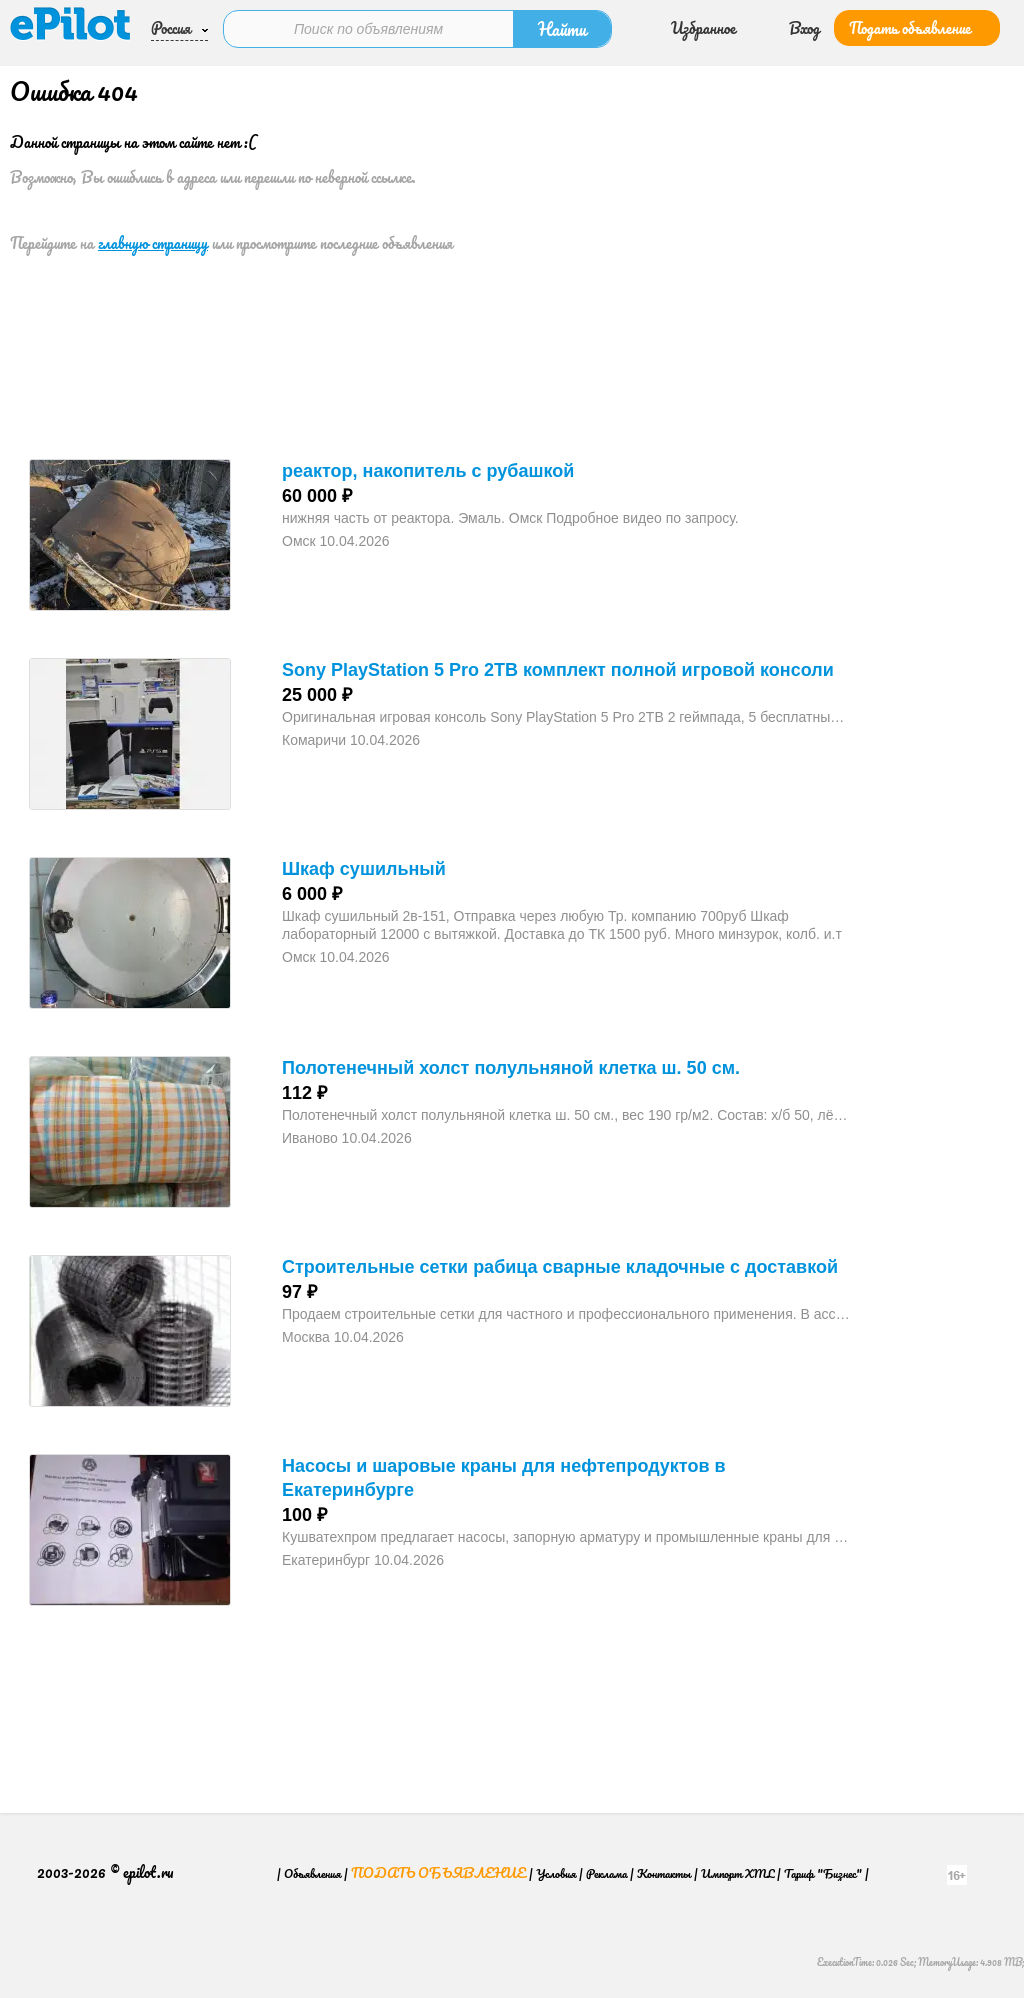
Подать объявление (910, 28)
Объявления (312, 1881)
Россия (171, 28)
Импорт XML (737, 1881)
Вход (804, 28)
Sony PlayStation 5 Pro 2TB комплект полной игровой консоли (558, 670)
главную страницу (153, 243)
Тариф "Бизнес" (823, 1881)
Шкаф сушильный (364, 869)
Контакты (664, 1881)
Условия (556, 1881)
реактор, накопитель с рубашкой (428, 471)
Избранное (703, 28)
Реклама (606, 1881)
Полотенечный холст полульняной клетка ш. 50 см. (511, 1068)
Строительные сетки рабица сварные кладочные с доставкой (560, 1267)
